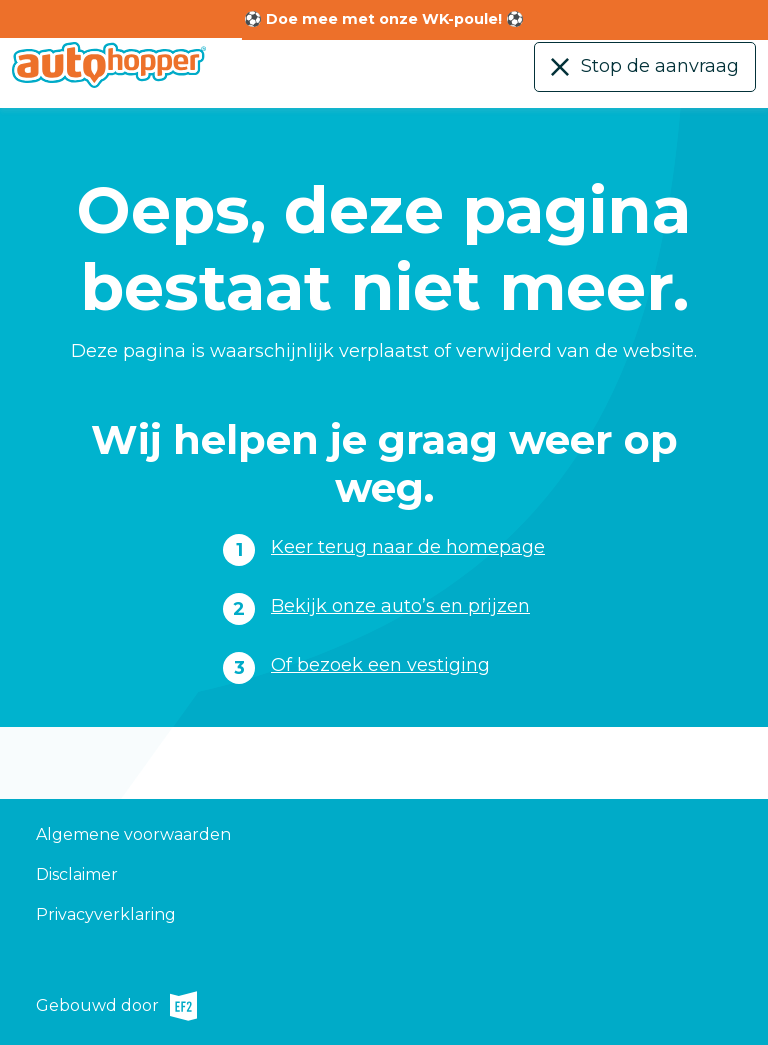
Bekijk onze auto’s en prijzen (400, 606)
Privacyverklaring (106, 914)
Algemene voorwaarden (133, 834)
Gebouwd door (116, 1006)
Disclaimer (77, 874)
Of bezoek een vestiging (380, 665)
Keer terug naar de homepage (408, 547)
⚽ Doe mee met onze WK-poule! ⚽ (384, 19)
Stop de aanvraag (660, 66)
